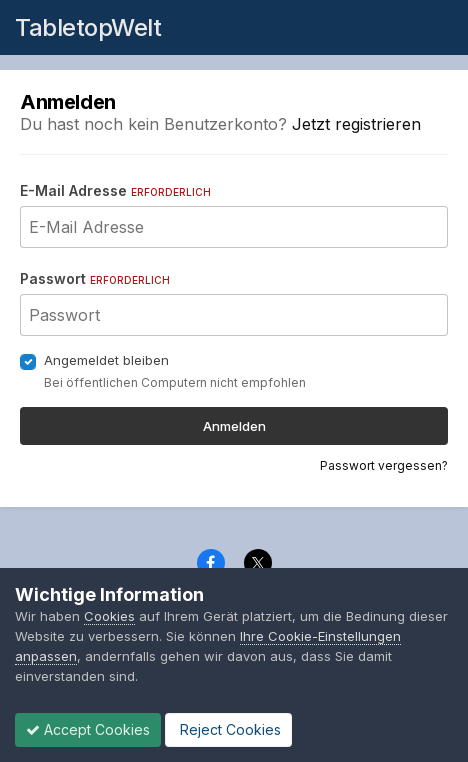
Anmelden (234, 426)
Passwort (95, 278)
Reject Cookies (228, 729)
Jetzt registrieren (356, 124)
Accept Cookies (88, 729)
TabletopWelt (88, 27)
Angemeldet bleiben (106, 360)
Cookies (109, 616)
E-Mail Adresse (115, 190)
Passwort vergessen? (384, 465)
